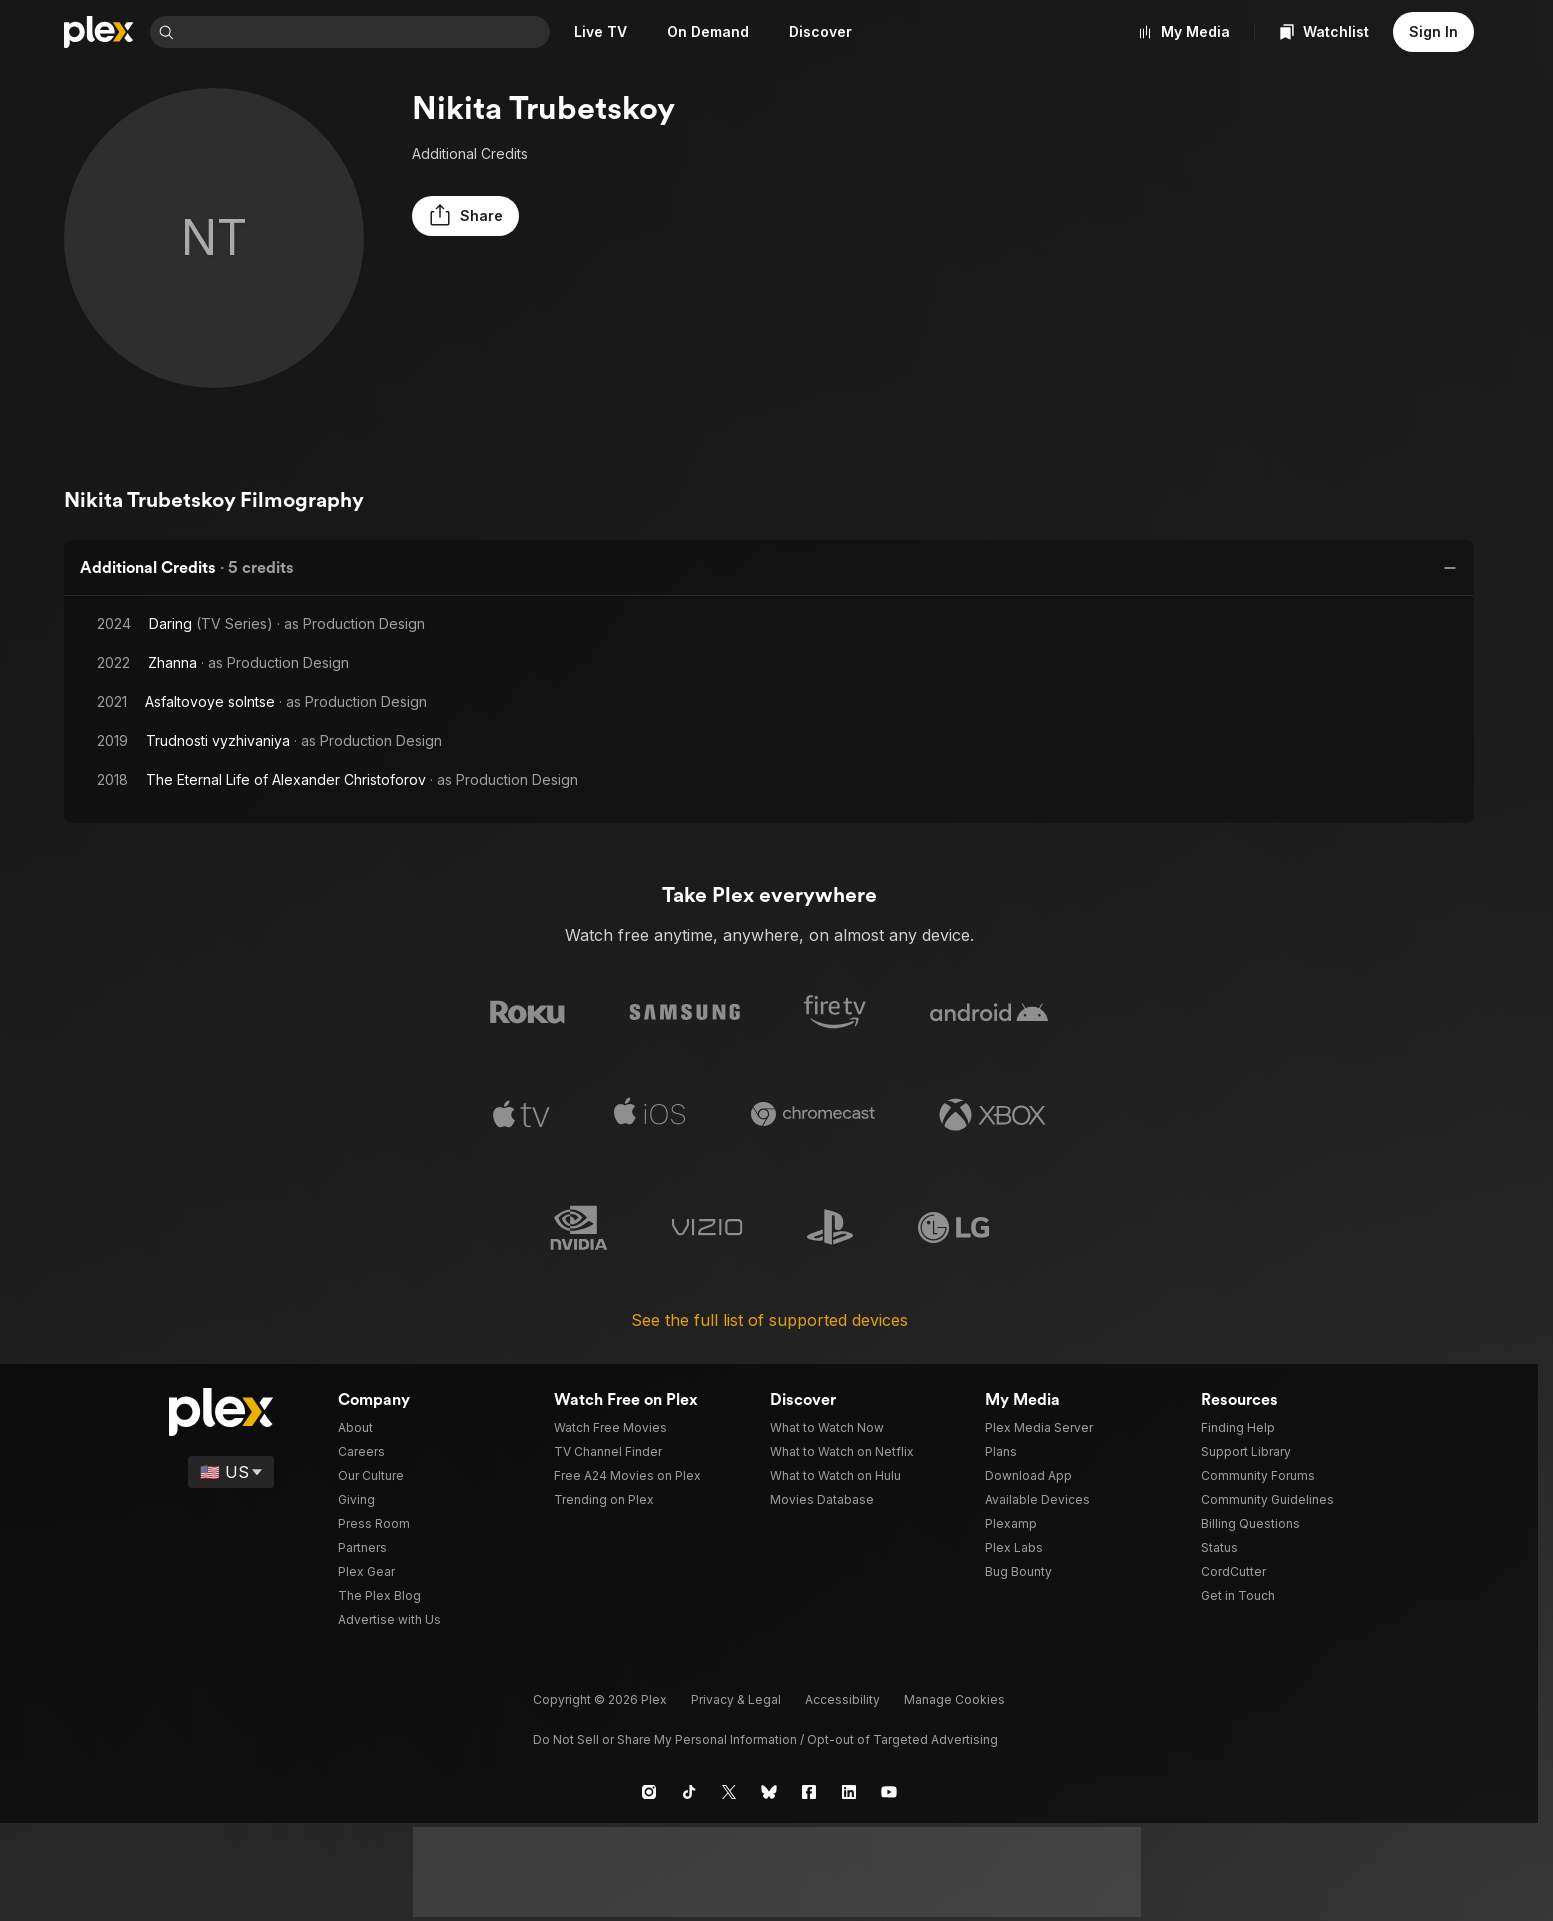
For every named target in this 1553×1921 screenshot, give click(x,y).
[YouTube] (889, 1787)
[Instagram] (649, 1787)
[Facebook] (809, 1787)
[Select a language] (232, 1467)
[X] (729, 1787)
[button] (462, 216)
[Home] (99, 32)
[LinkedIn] (849, 1787)
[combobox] (366, 32)
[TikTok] (689, 1787)
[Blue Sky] (769, 1787)
